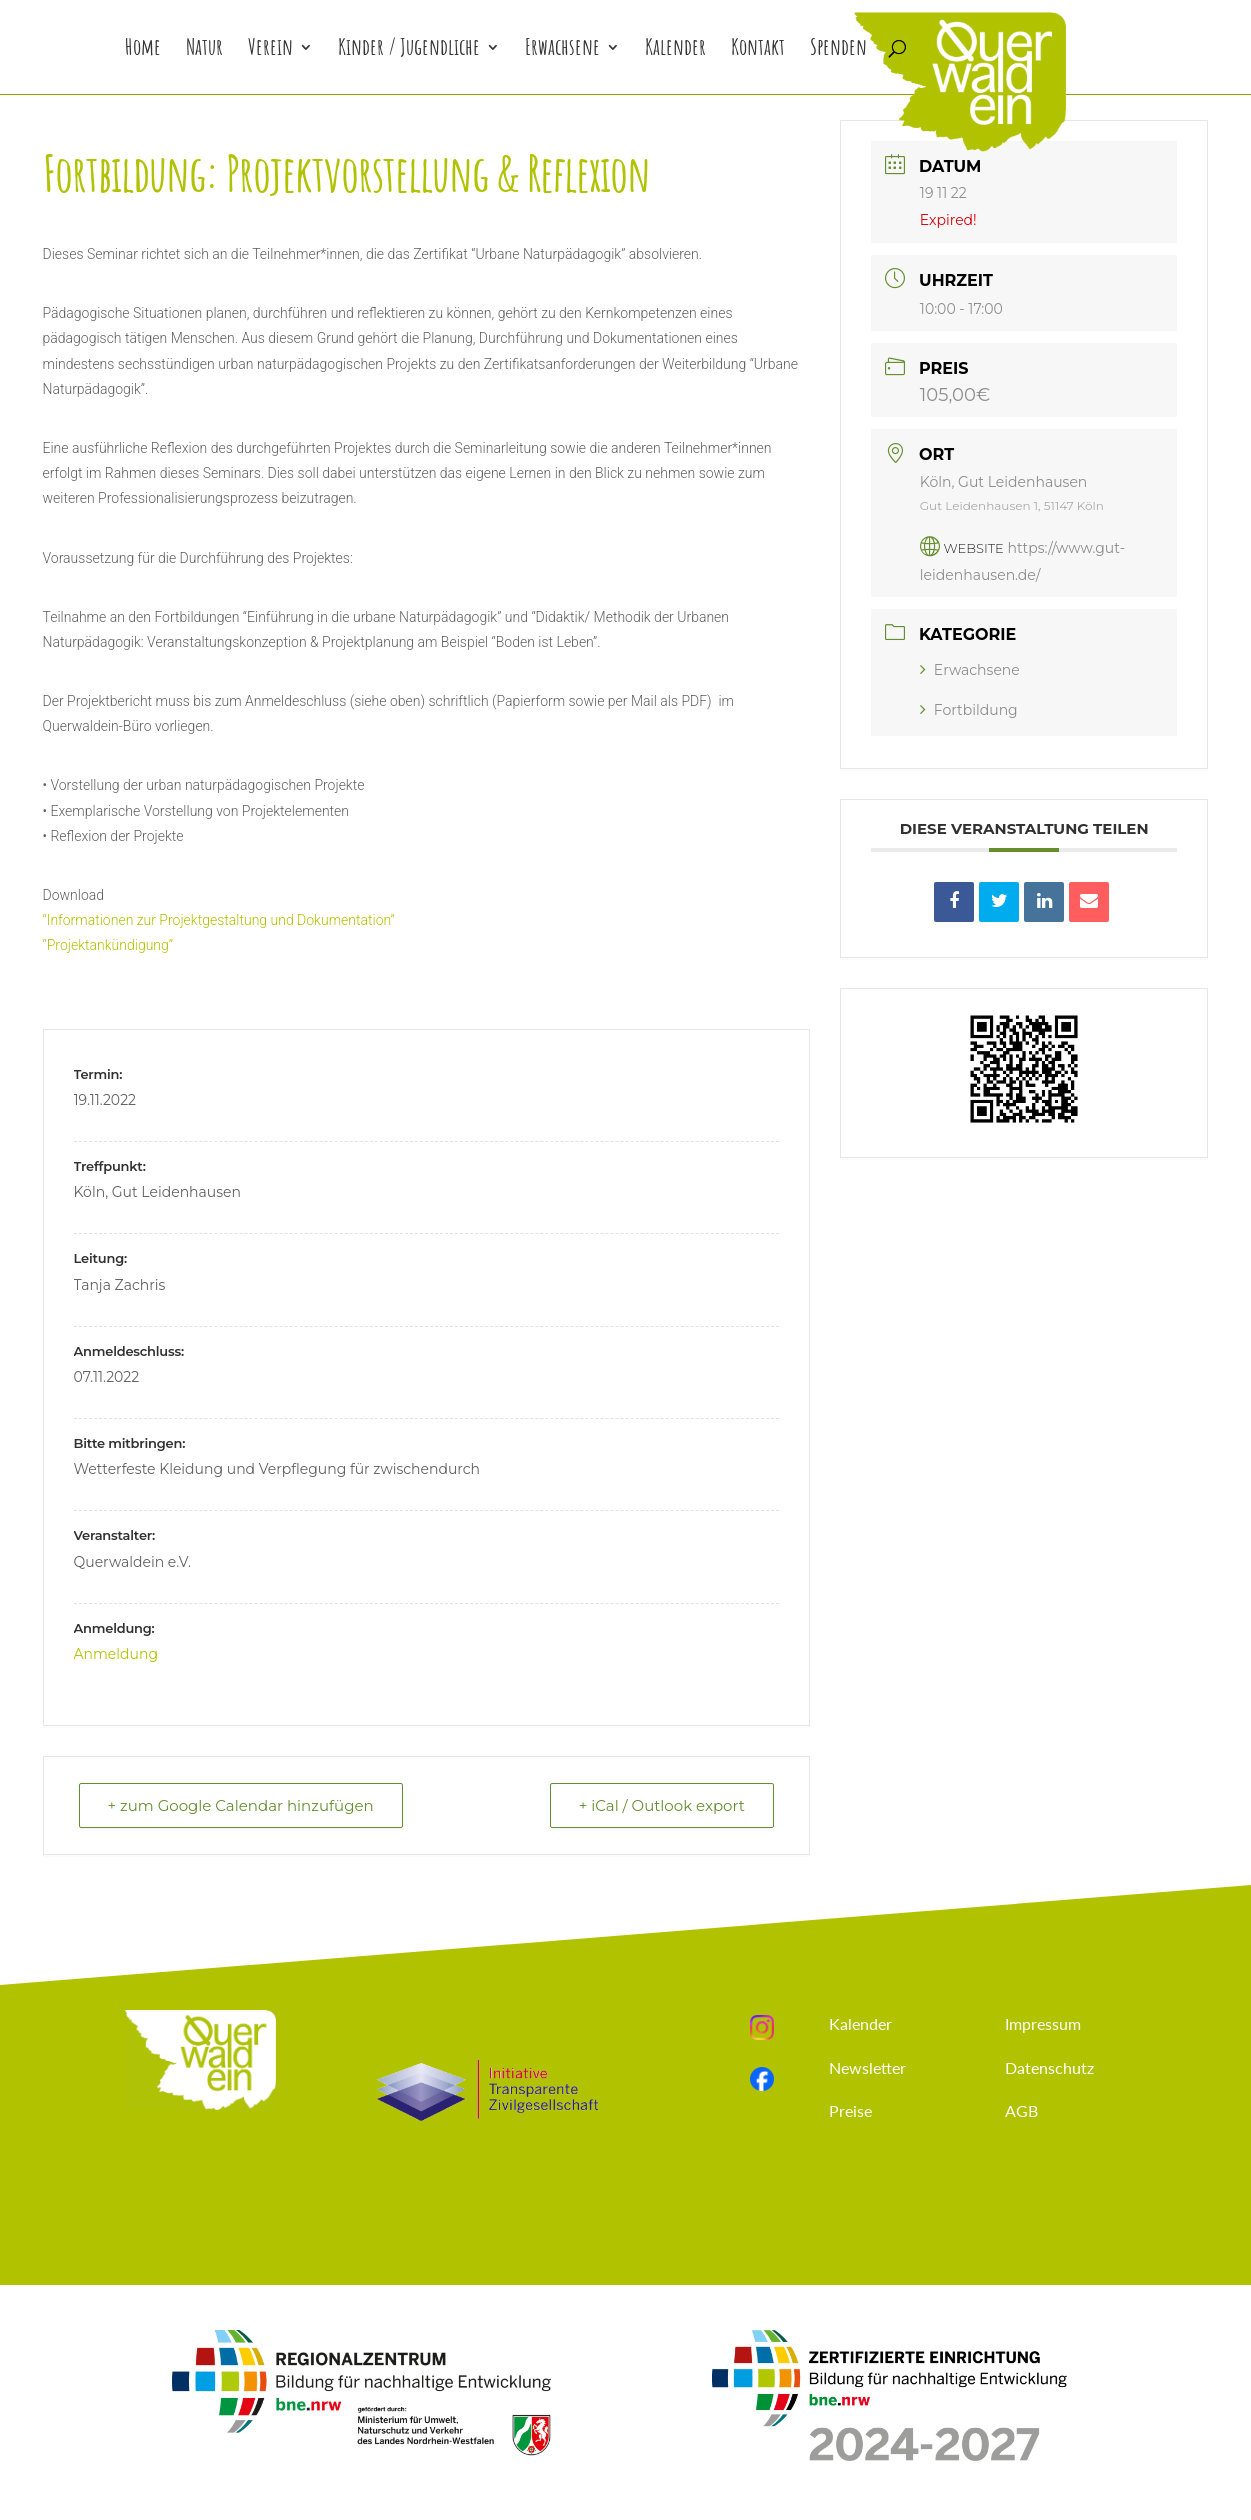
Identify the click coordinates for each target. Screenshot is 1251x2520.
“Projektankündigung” (108, 945)
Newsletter (867, 2067)
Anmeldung (116, 1654)
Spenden (838, 50)
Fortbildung (969, 710)
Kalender (675, 50)
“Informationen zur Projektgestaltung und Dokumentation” (219, 920)
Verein (270, 50)
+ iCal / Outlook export (662, 1805)
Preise (850, 2110)
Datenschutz (1049, 2067)
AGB (1021, 2110)
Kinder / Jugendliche (409, 50)
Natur (204, 50)
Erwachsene (562, 50)
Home (143, 50)
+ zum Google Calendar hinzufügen (241, 1805)
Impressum (1043, 2023)
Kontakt (758, 50)
